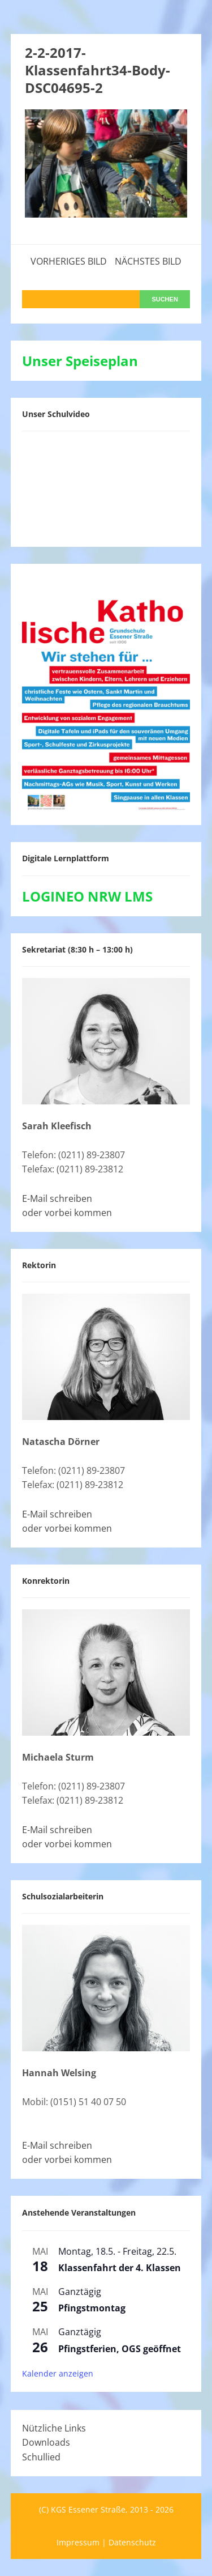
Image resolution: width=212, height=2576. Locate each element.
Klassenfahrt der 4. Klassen (119, 2268)
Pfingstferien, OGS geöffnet (119, 2349)
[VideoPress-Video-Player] (106, 487)
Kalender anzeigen (57, 2373)
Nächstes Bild (148, 261)
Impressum (78, 2542)
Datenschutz (132, 2542)
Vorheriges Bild (69, 261)
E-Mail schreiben (57, 1198)
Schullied (41, 2457)
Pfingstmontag (92, 2308)
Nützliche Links (54, 2428)
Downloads (46, 2442)
